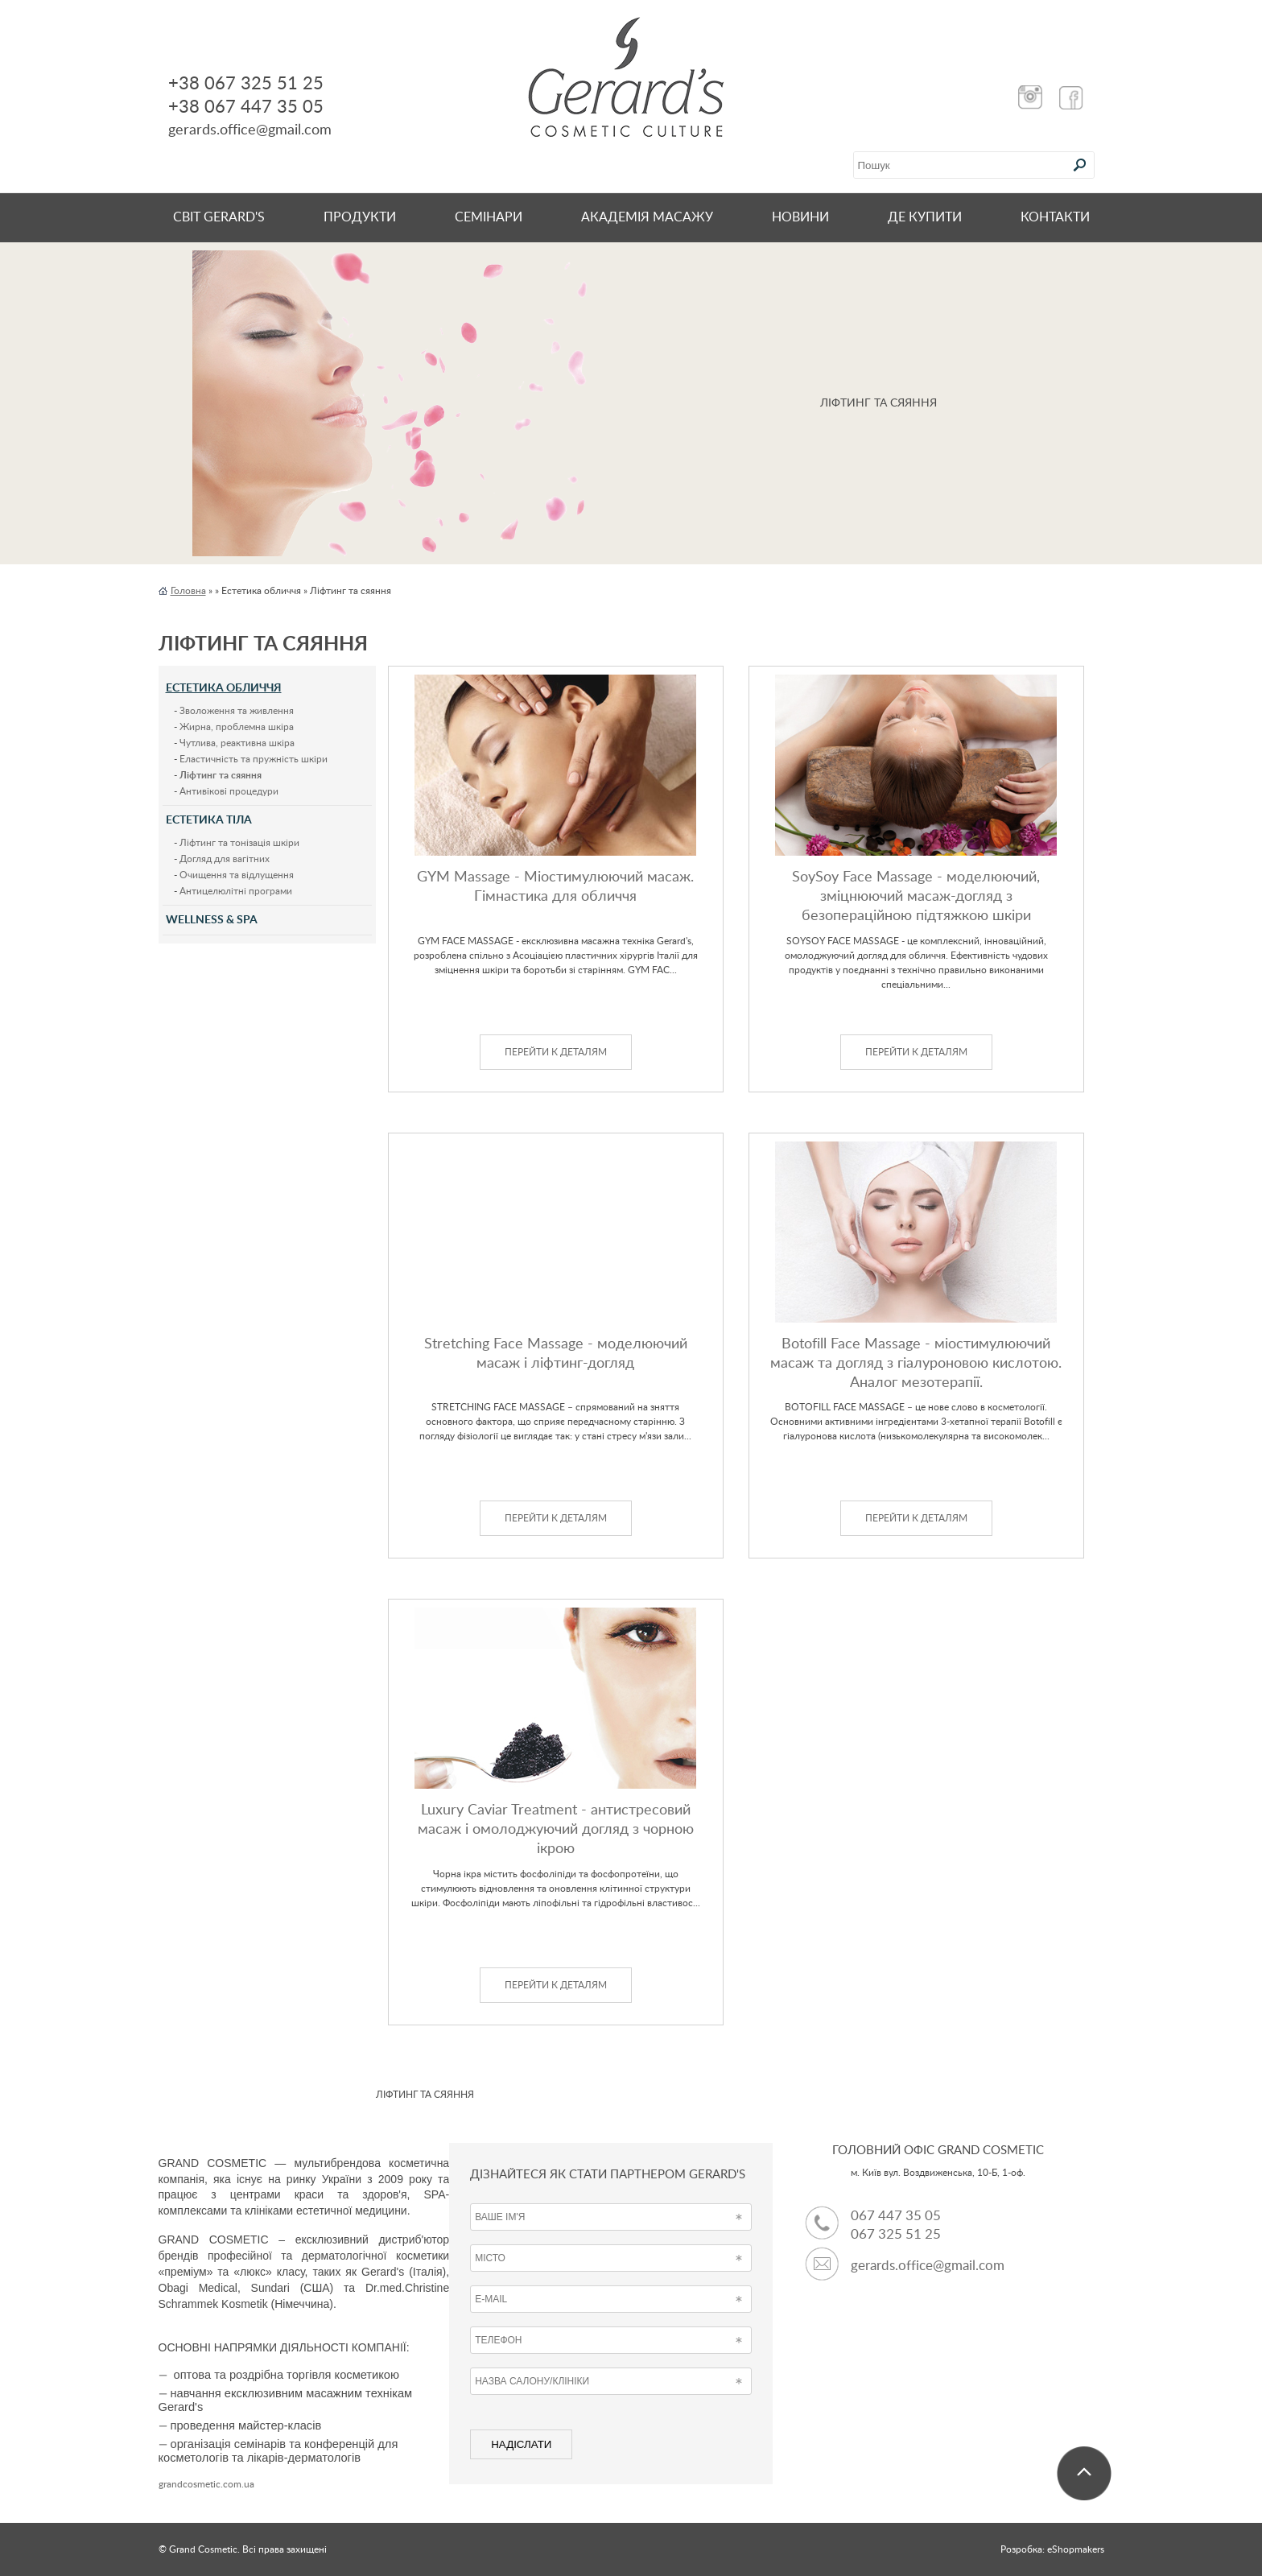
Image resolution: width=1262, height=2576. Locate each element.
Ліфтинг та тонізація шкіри (239, 843)
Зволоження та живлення (236, 711)
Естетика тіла (209, 820)
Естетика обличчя (224, 688)
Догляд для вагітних (224, 859)
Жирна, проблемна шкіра (236, 727)
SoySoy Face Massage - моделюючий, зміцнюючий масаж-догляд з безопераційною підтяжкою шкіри (916, 896)
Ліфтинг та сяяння (220, 775)
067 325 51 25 (896, 2234)
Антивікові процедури (228, 791)
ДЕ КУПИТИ (925, 217)
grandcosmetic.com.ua (206, 2484)
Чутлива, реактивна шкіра (237, 743)
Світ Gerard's (219, 217)
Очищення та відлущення (236, 875)
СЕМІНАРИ (488, 217)
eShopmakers (1075, 2549)
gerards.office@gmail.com (927, 2266)
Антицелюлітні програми (235, 891)
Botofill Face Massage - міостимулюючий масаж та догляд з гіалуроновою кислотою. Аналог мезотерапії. (916, 1363)
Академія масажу (647, 217)
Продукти (360, 217)
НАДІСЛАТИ (521, 2444)
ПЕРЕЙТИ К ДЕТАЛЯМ (556, 1052)
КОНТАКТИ (1055, 217)
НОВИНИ (800, 217)
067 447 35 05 (896, 2216)
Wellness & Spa (212, 920)
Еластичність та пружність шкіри (253, 759)
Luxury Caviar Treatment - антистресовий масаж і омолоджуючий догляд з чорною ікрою (556, 1829)
